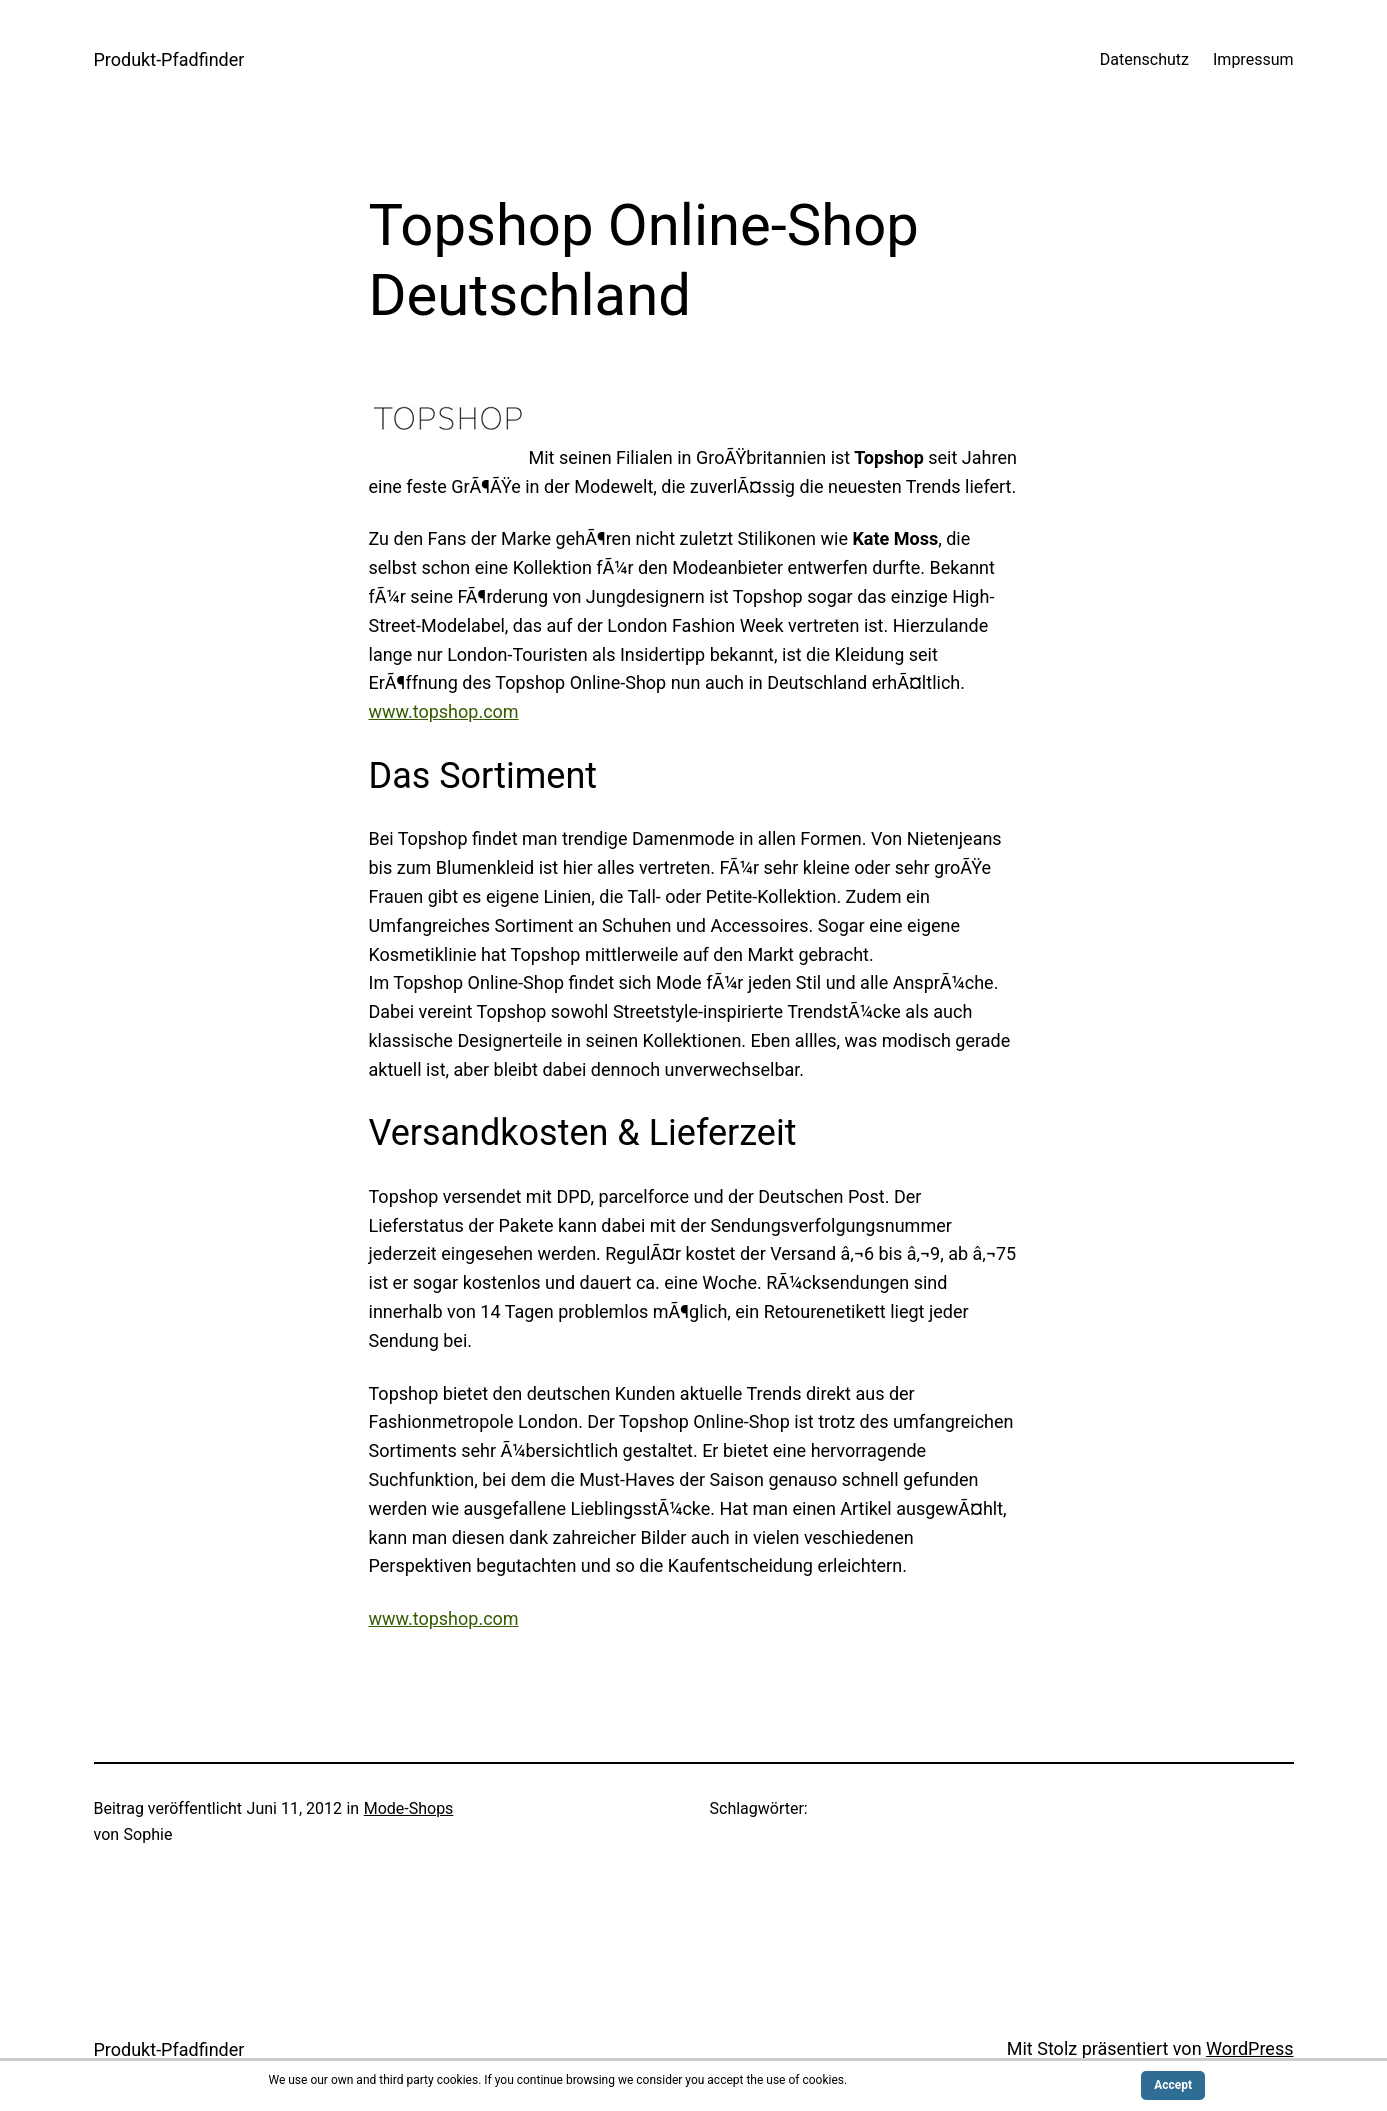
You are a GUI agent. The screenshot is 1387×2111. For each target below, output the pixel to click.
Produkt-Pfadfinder (169, 59)
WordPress (1249, 2048)
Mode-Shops (409, 1808)
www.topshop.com (444, 711)
